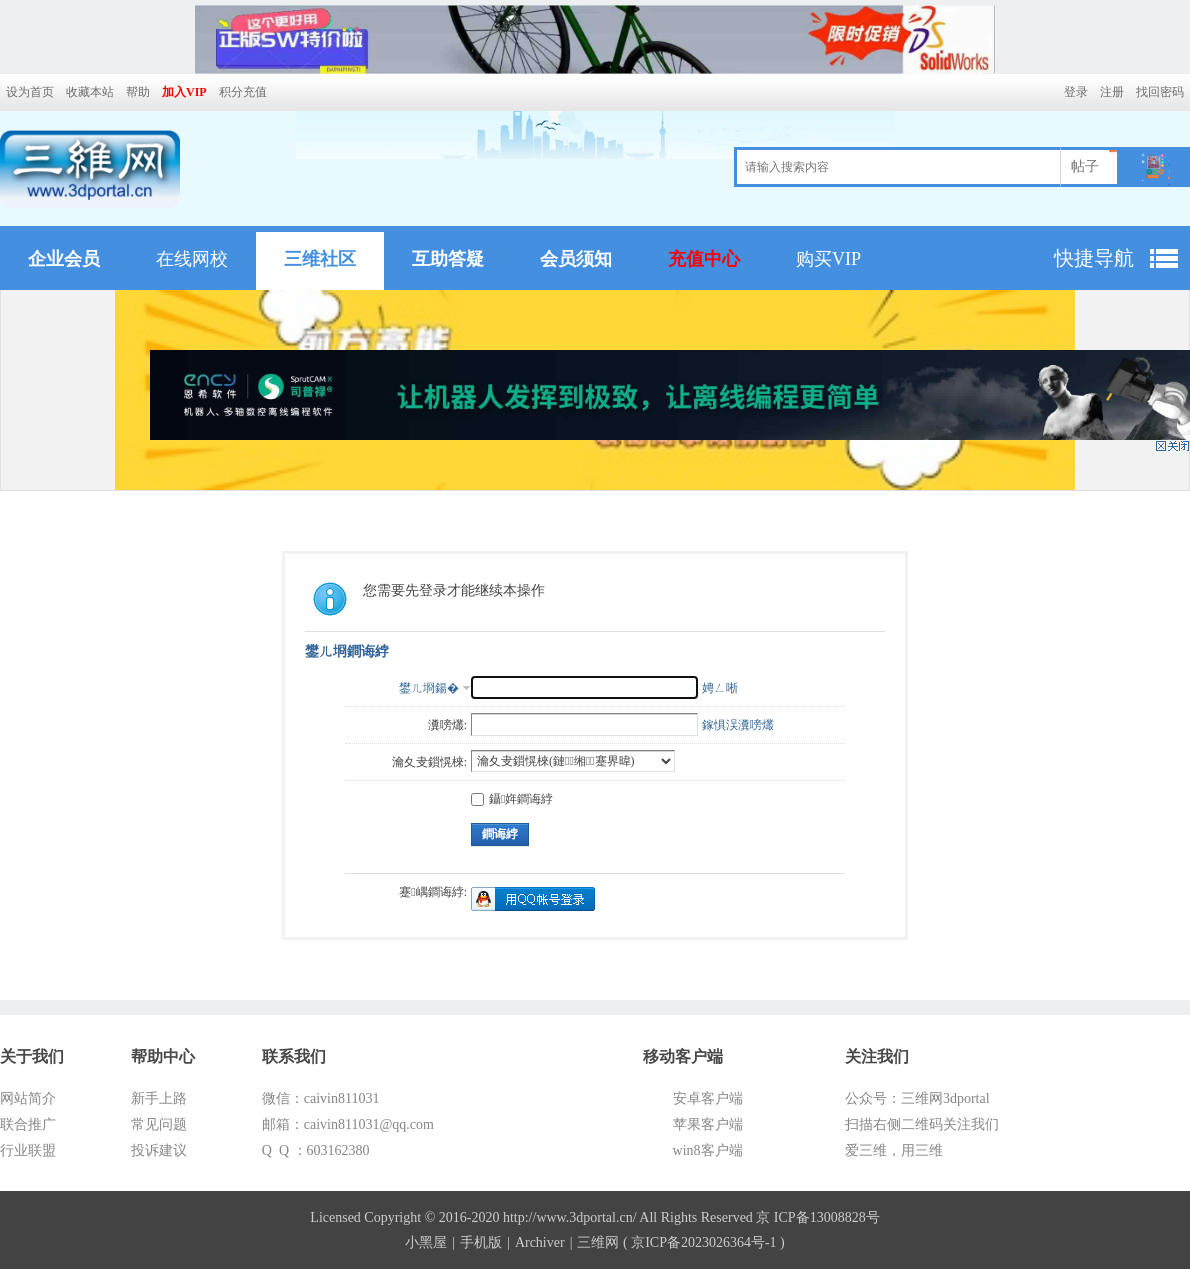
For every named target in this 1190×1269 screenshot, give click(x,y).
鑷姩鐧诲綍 (512, 799)
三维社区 (320, 259)
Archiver (540, 1242)
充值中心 (704, 259)
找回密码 (1160, 92)
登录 (1076, 92)
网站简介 (28, 1098)
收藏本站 (90, 92)
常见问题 (159, 1124)
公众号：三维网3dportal (917, 1098)
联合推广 (28, 1124)
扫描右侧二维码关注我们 (922, 1124)
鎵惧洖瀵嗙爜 (738, 725)
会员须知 (576, 259)
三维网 (598, 1242)
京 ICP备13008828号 (817, 1217)
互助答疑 (448, 259)
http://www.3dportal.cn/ (570, 1217)
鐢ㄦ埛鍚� (429, 688)
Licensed (335, 1217)
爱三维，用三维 (894, 1150)
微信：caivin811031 (321, 1098)
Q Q (277, 1150)
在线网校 (192, 259)
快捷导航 (1094, 258)
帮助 (138, 92)
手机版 (481, 1242)
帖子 (1085, 166)
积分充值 (243, 92)
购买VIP (828, 259)
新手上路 (159, 1098)
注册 (1112, 92)
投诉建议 (159, 1150)
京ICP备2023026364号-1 (703, 1242)
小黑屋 (426, 1242)
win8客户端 (708, 1150)
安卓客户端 (708, 1098)
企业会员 (64, 259)
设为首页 (30, 92)
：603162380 (331, 1150)
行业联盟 (28, 1150)
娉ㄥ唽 (720, 688)
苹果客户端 (708, 1124)
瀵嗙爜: (447, 725)
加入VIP (184, 92)
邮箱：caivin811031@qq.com (348, 1124)
